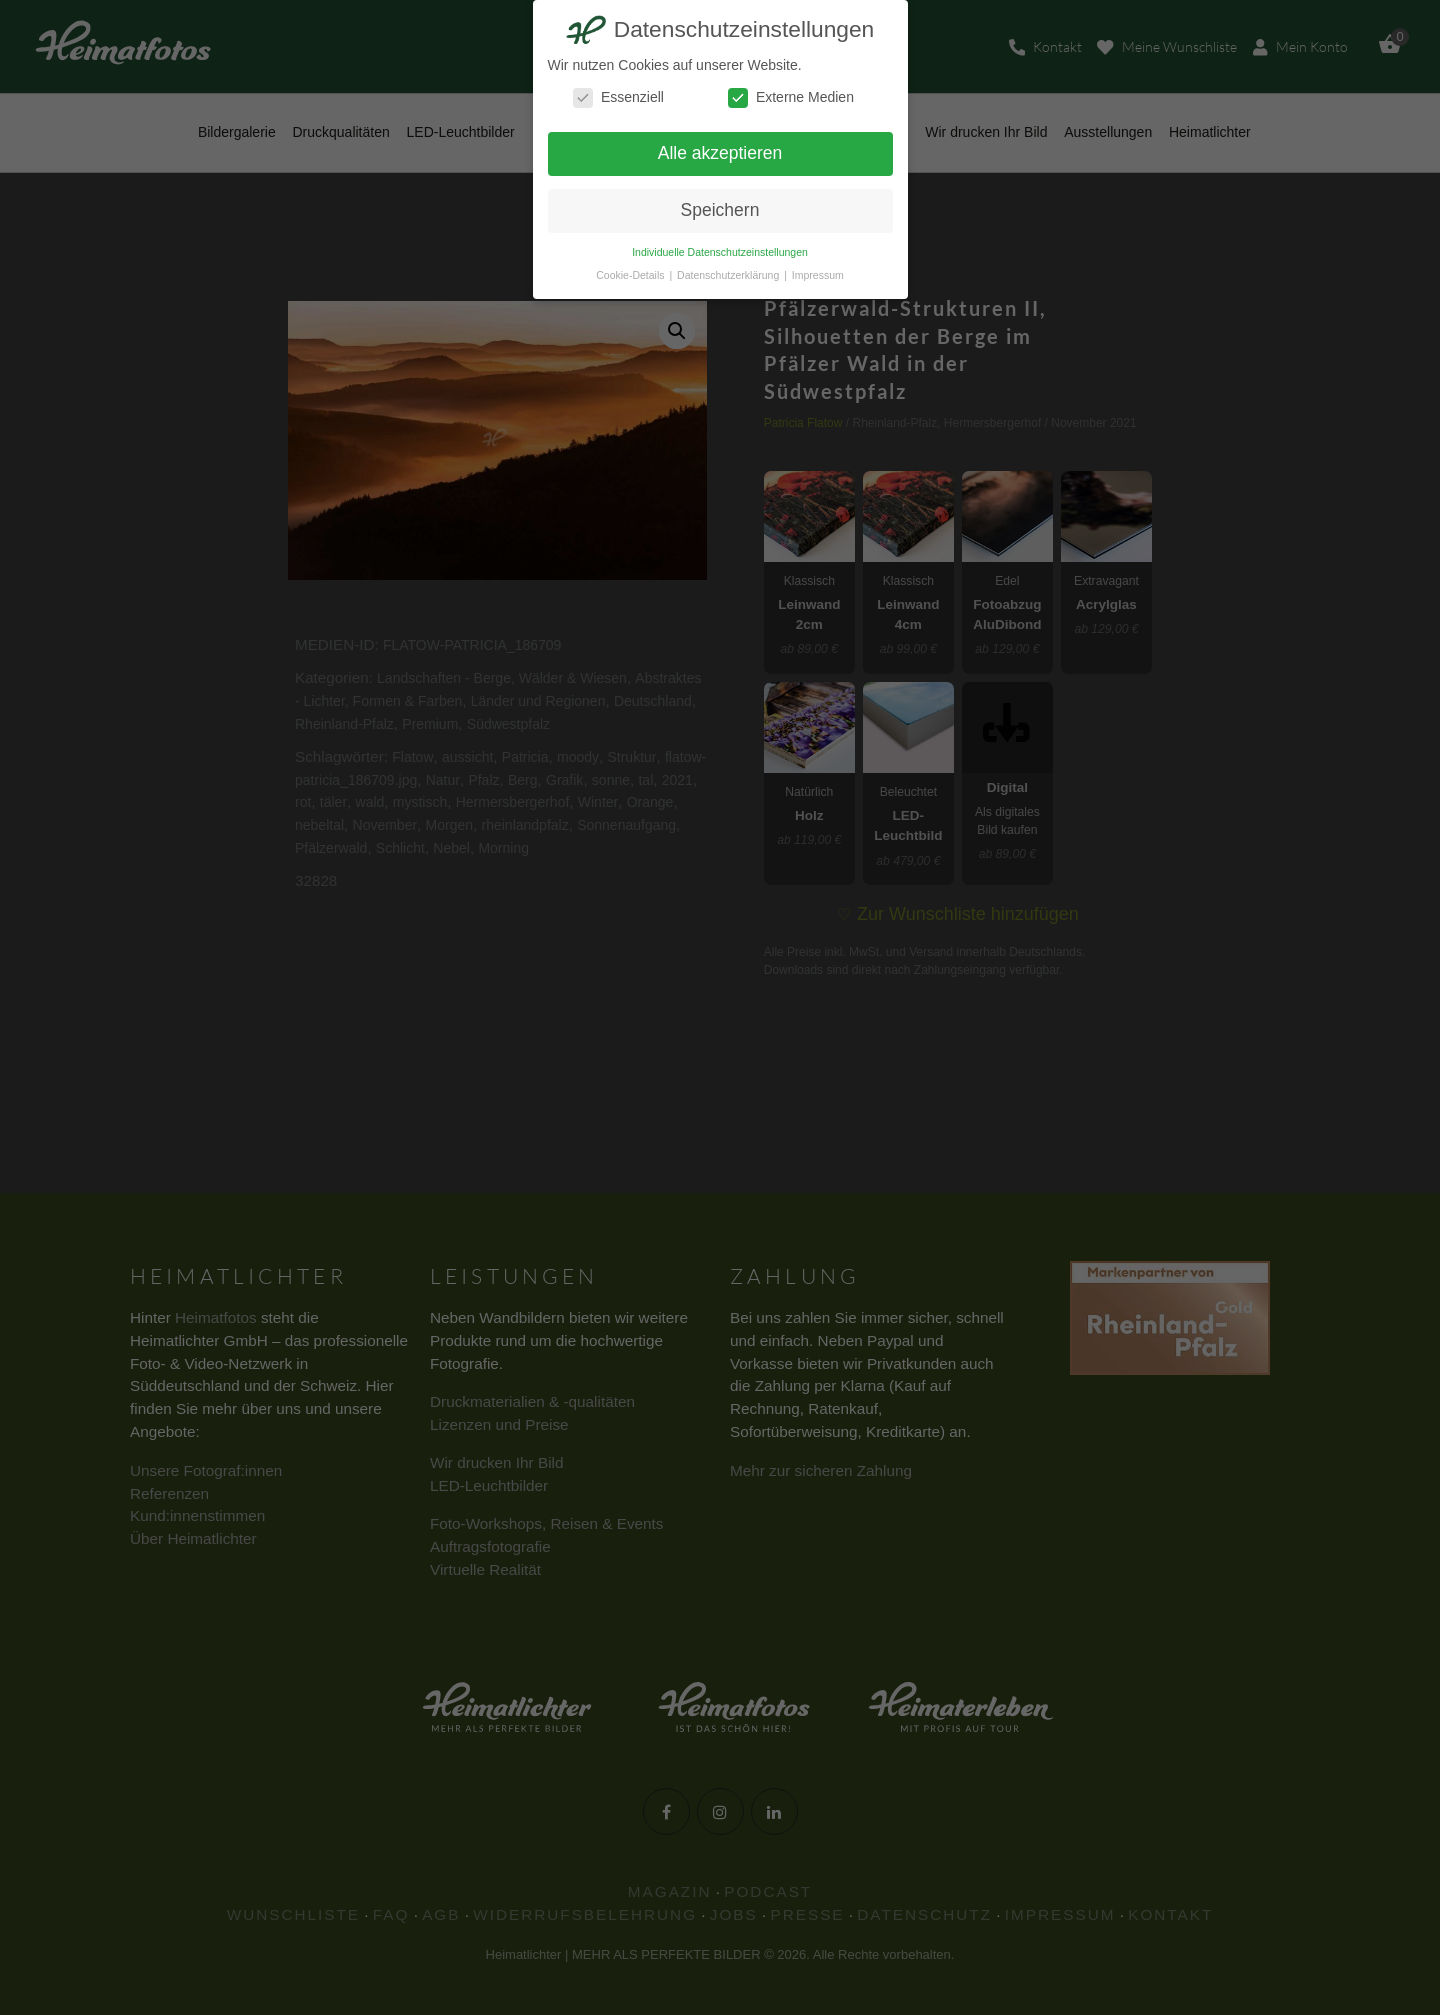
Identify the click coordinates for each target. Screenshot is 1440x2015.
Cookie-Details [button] (631, 275)
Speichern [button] (720, 210)
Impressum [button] (818, 275)
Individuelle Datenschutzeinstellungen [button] (720, 252)
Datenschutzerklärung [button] (729, 275)
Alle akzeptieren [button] (720, 153)
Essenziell (618, 97)
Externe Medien (791, 97)
